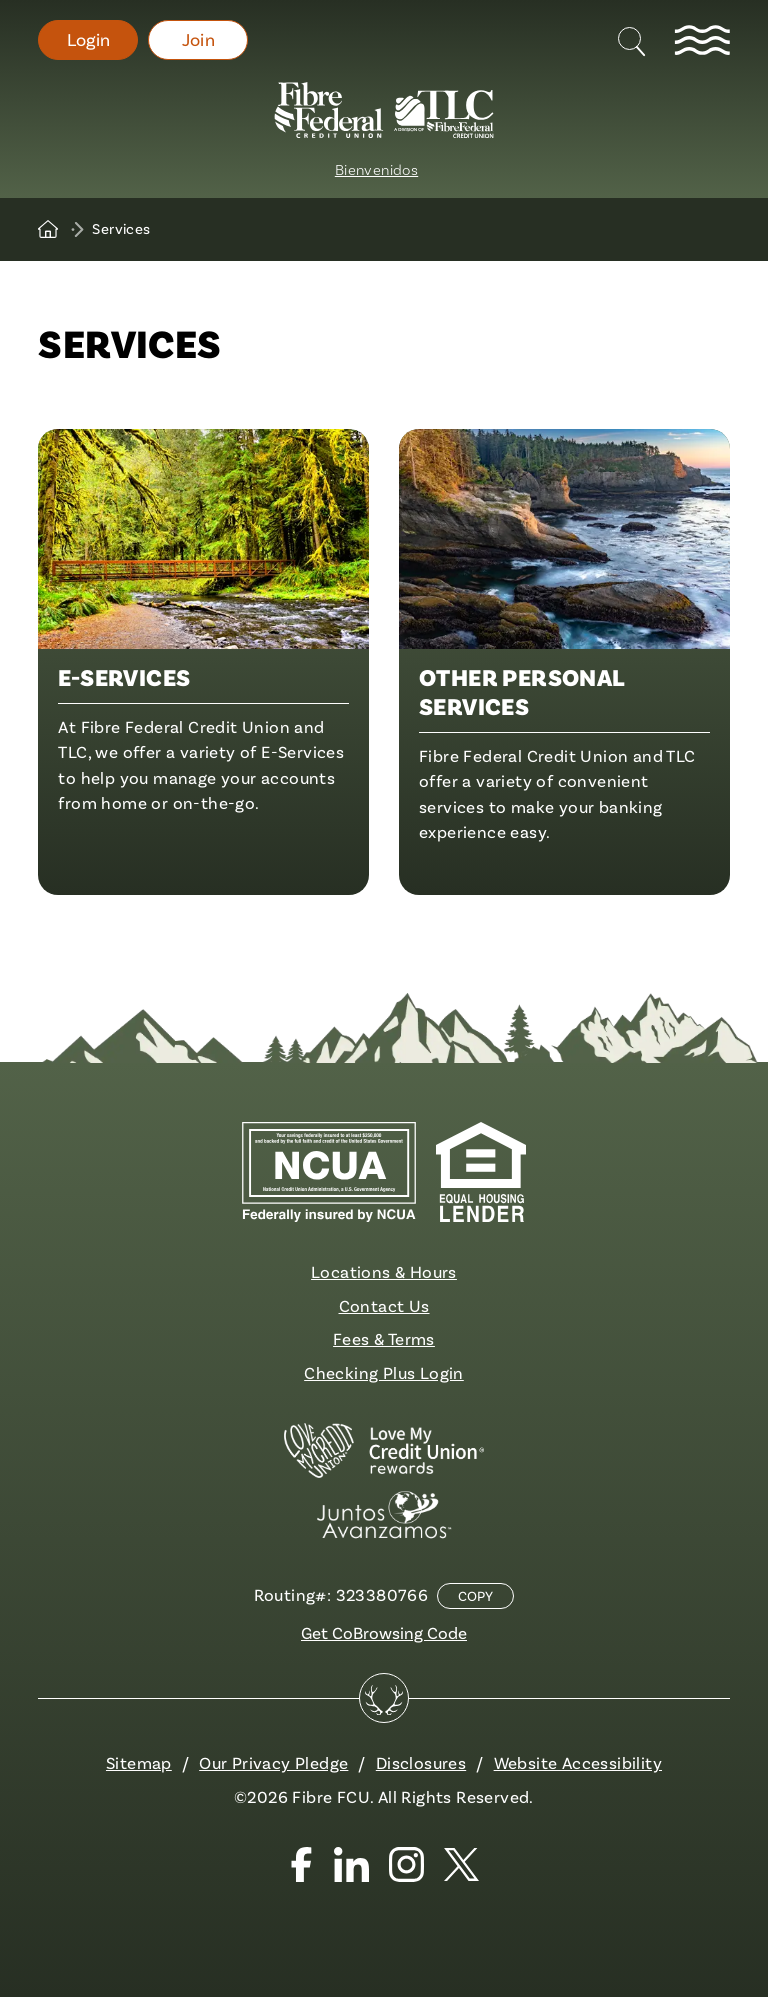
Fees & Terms (384, 1338)
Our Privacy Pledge (273, 1762)
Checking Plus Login (384, 1372)
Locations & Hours (384, 1271)
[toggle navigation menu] (702, 40)
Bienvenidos (376, 169)
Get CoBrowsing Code (384, 1632)
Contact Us (384, 1305)
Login (88, 39)
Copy (475, 1596)
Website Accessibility (578, 1762)
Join (199, 39)
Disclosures (421, 1762)
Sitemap (139, 1762)
